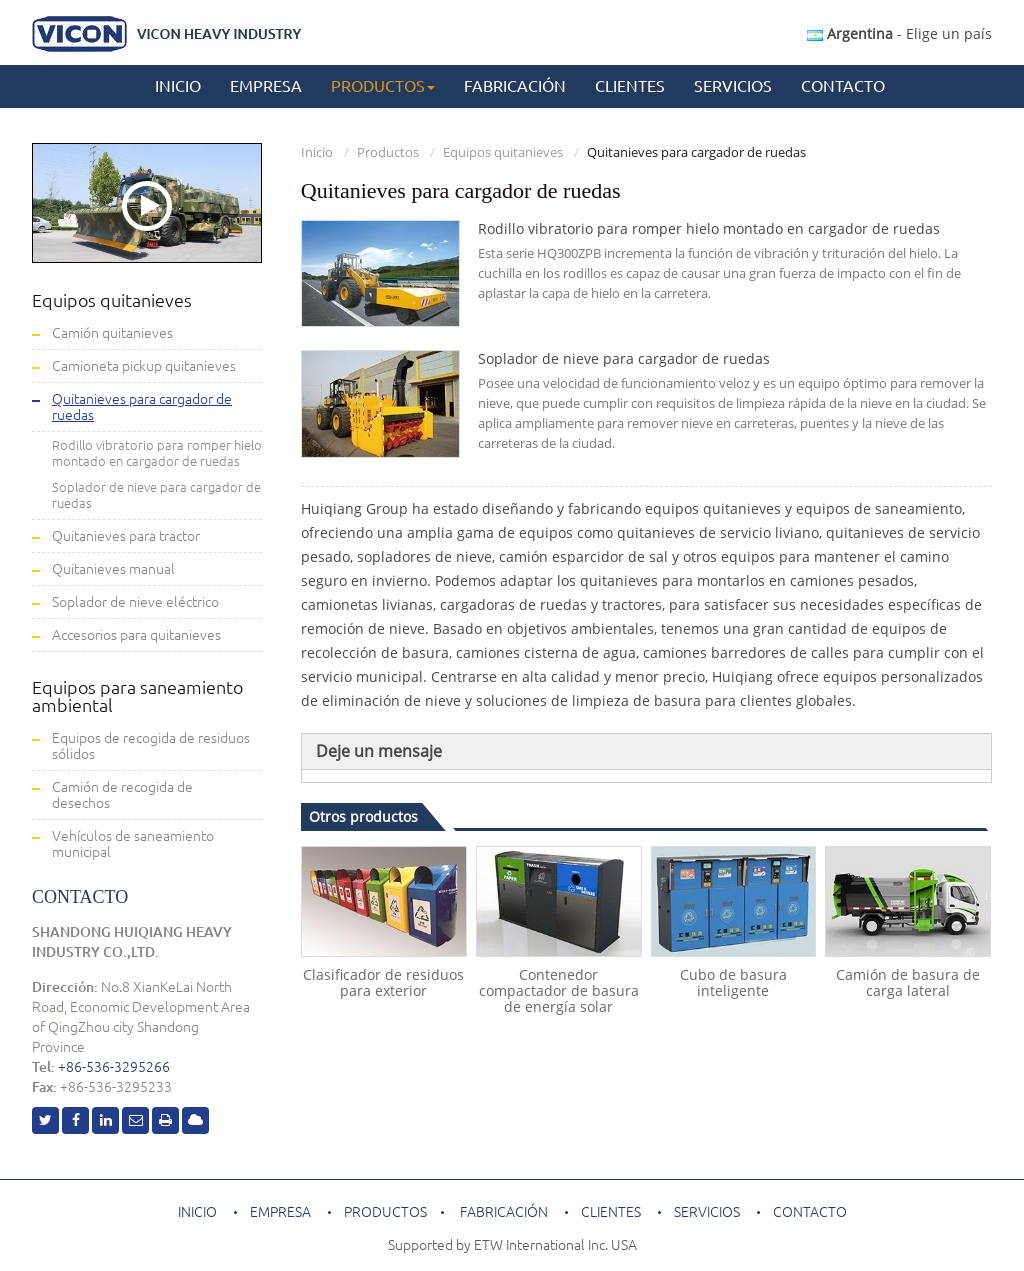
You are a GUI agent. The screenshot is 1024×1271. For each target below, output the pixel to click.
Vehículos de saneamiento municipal (133, 844)
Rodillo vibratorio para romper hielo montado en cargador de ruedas (709, 229)
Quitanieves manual (113, 569)
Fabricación (515, 86)
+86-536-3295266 (114, 1067)
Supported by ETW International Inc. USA (512, 1245)
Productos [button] (383, 86)
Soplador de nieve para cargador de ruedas (624, 359)
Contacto (843, 86)
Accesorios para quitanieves (136, 635)
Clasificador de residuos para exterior (383, 982)
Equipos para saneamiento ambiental (137, 696)
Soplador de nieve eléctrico (135, 602)
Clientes (630, 86)
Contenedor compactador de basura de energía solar (559, 990)
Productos (388, 152)
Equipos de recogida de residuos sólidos (151, 746)
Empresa (266, 86)
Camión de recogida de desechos (122, 795)
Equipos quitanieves (503, 152)
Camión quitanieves (112, 333)
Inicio (178, 86)
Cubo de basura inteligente (733, 982)
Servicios (733, 86)
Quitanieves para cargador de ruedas (142, 407)
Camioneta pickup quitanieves (144, 366)
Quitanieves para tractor (126, 536)
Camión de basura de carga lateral (908, 982)
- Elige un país (899, 33)
